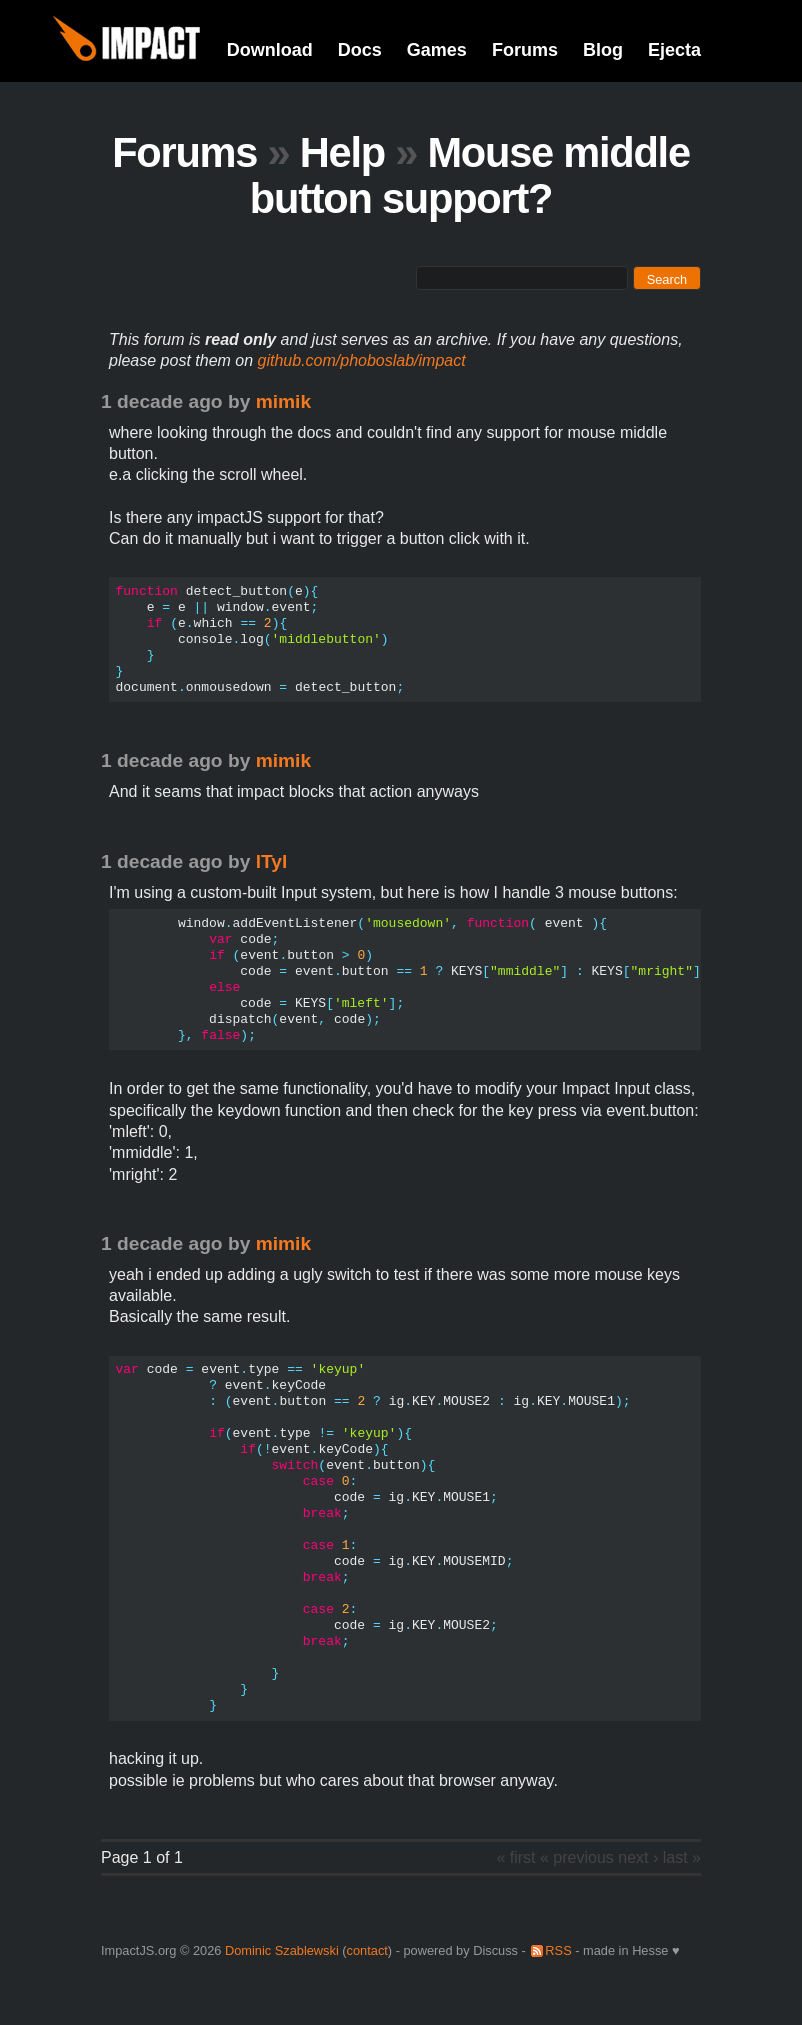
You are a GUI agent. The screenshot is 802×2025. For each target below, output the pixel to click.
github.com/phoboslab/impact (362, 360)
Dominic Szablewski (282, 1950)
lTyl (272, 861)
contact (367, 1950)
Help (342, 152)
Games (437, 50)
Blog (603, 50)
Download (270, 50)
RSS (558, 1950)
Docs (360, 50)
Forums (525, 50)
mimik (283, 401)
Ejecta (674, 50)
